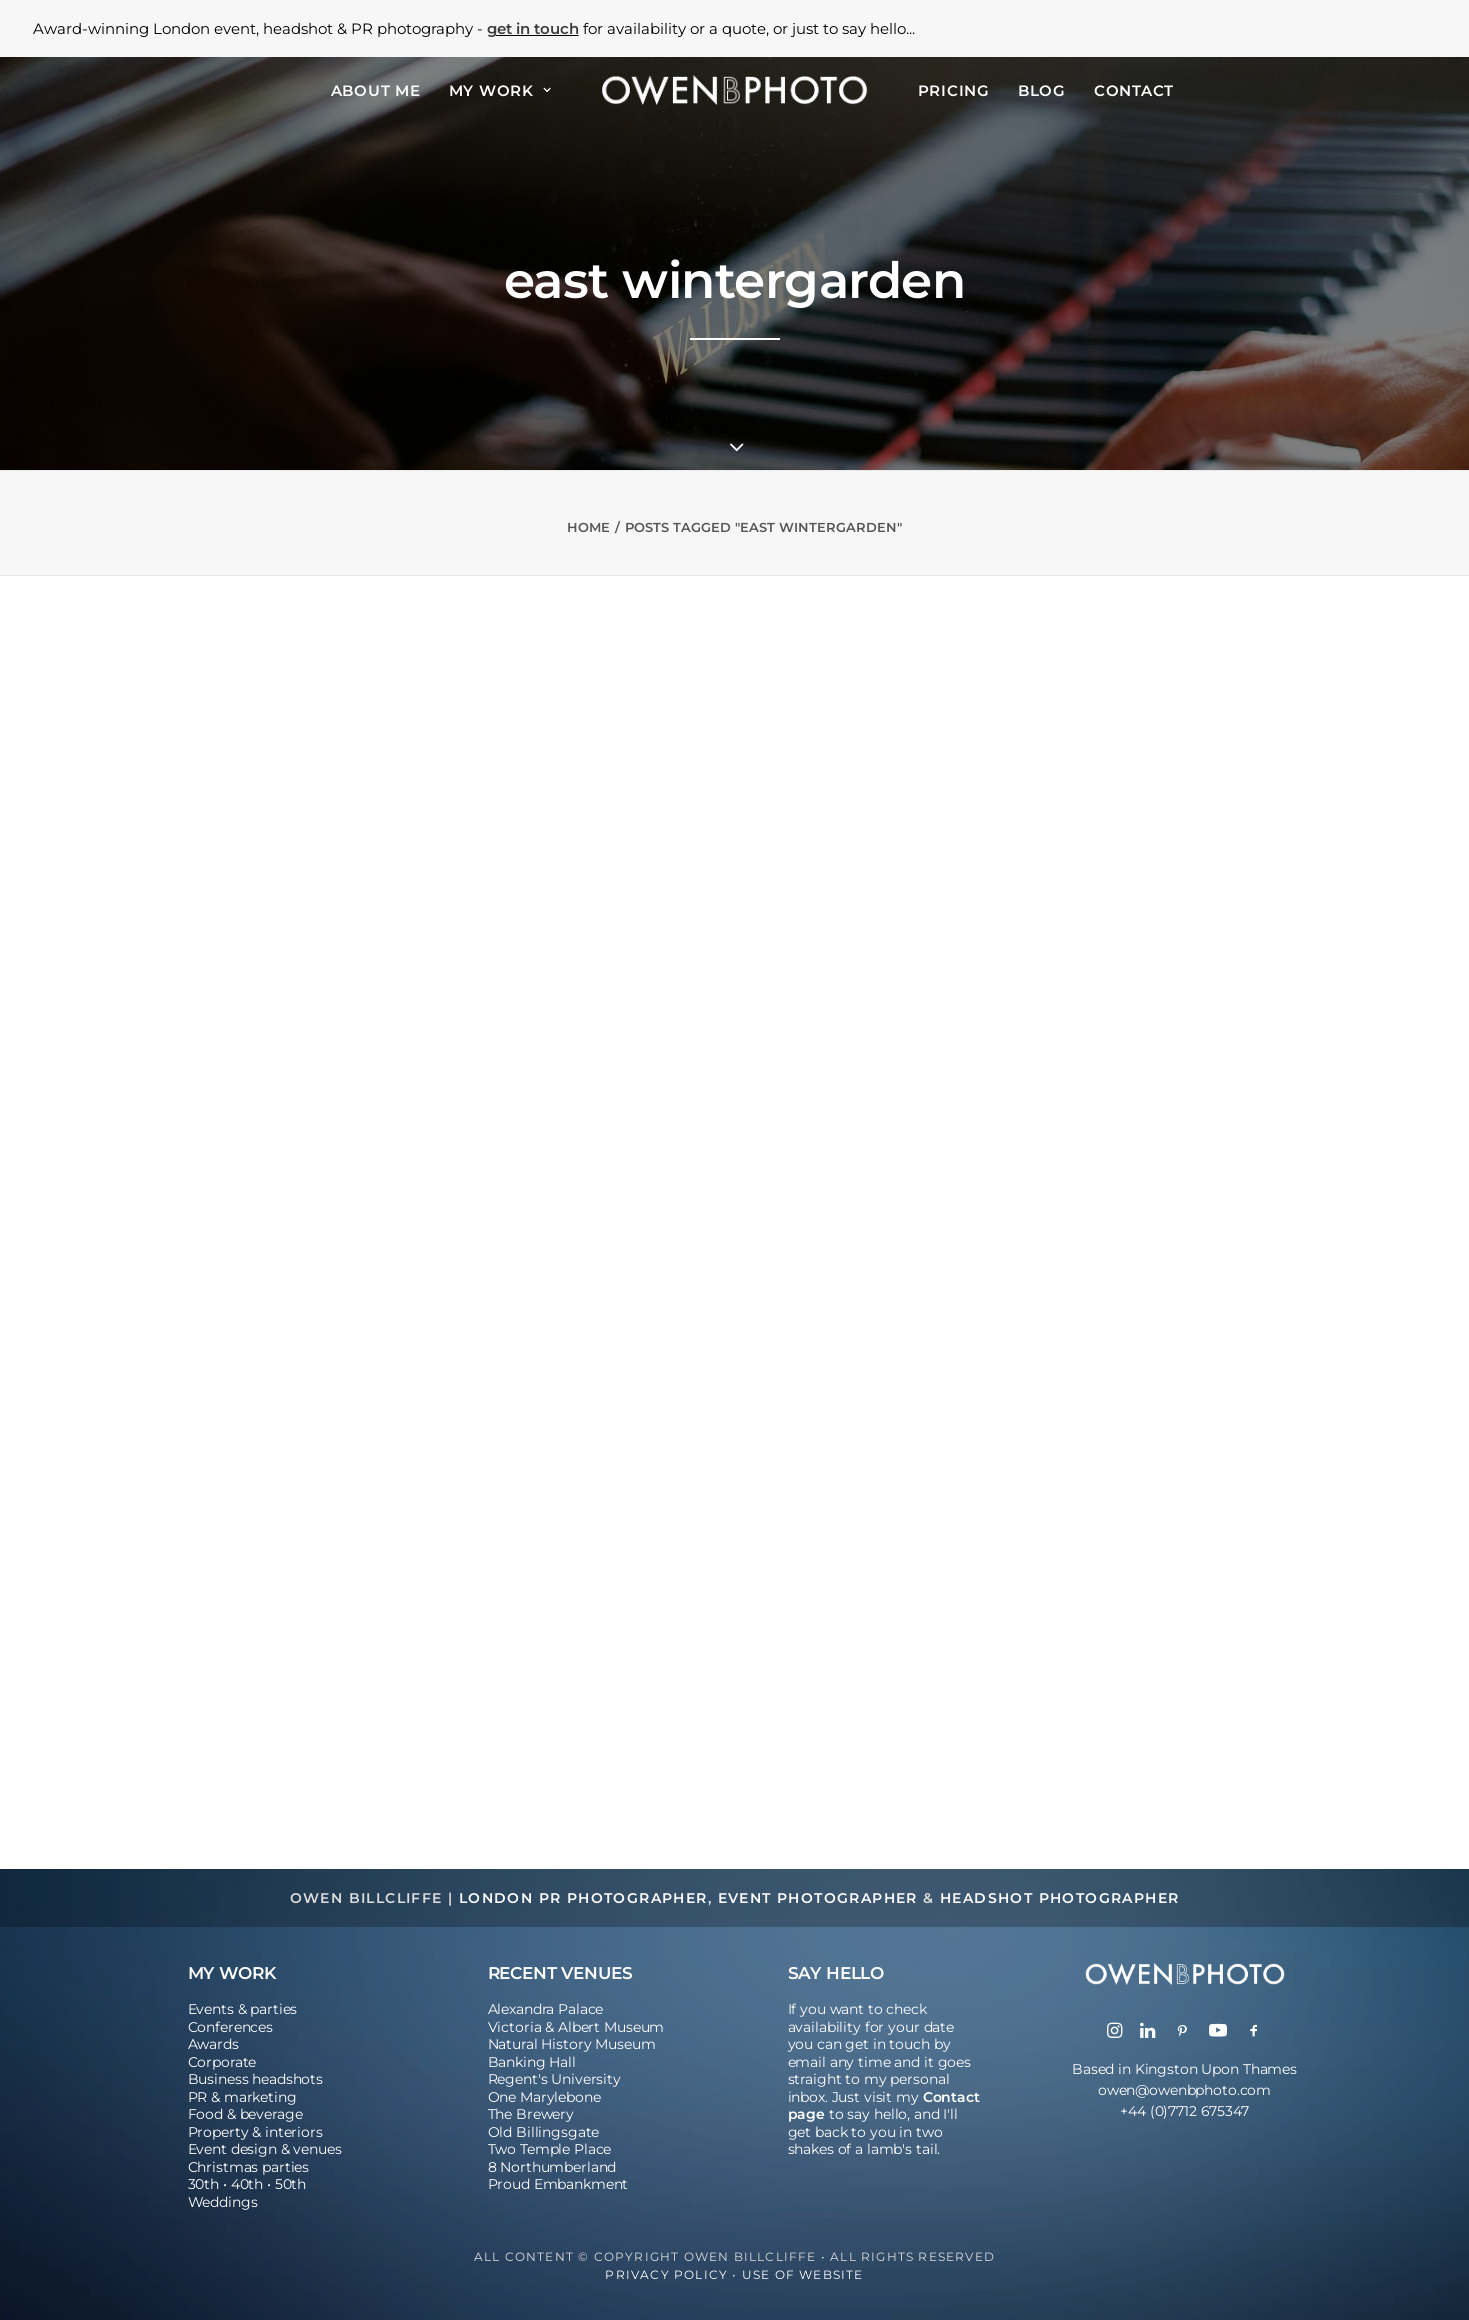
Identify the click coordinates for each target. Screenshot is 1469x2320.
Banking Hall (532, 2062)
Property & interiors (255, 2132)
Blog (1042, 90)
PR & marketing (242, 2097)
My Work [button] (500, 90)
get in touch (533, 28)
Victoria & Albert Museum (576, 2027)
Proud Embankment (558, 2184)
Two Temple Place (550, 2149)
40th (247, 2184)
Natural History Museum (572, 2044)
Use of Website (803, 2274)
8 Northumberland (552, 2167)
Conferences (230, 2027)
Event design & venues (265, 2149)
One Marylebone (544, 2097)
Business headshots (255, 2079)
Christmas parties (249, 2167)
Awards (213, 2044)
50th (290, 2184)
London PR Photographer (583, 1898)
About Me (376, 90)
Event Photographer (818, 1898)
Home (588, 527)
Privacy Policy (666, 2274)
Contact (1134, 90)
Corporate (222, 2062)
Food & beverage (245, 2114)
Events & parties (243, 2009)
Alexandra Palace (546, 2009)
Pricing (954, 90)
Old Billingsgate (544, 2132)
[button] (1114, 2031)
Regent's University (554, 2079)
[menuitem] (376, 90)
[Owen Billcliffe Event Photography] (734, 90)
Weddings (223, 2202)
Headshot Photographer (1059, 1898)
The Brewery (531, 2114)
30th (203, 2184)
